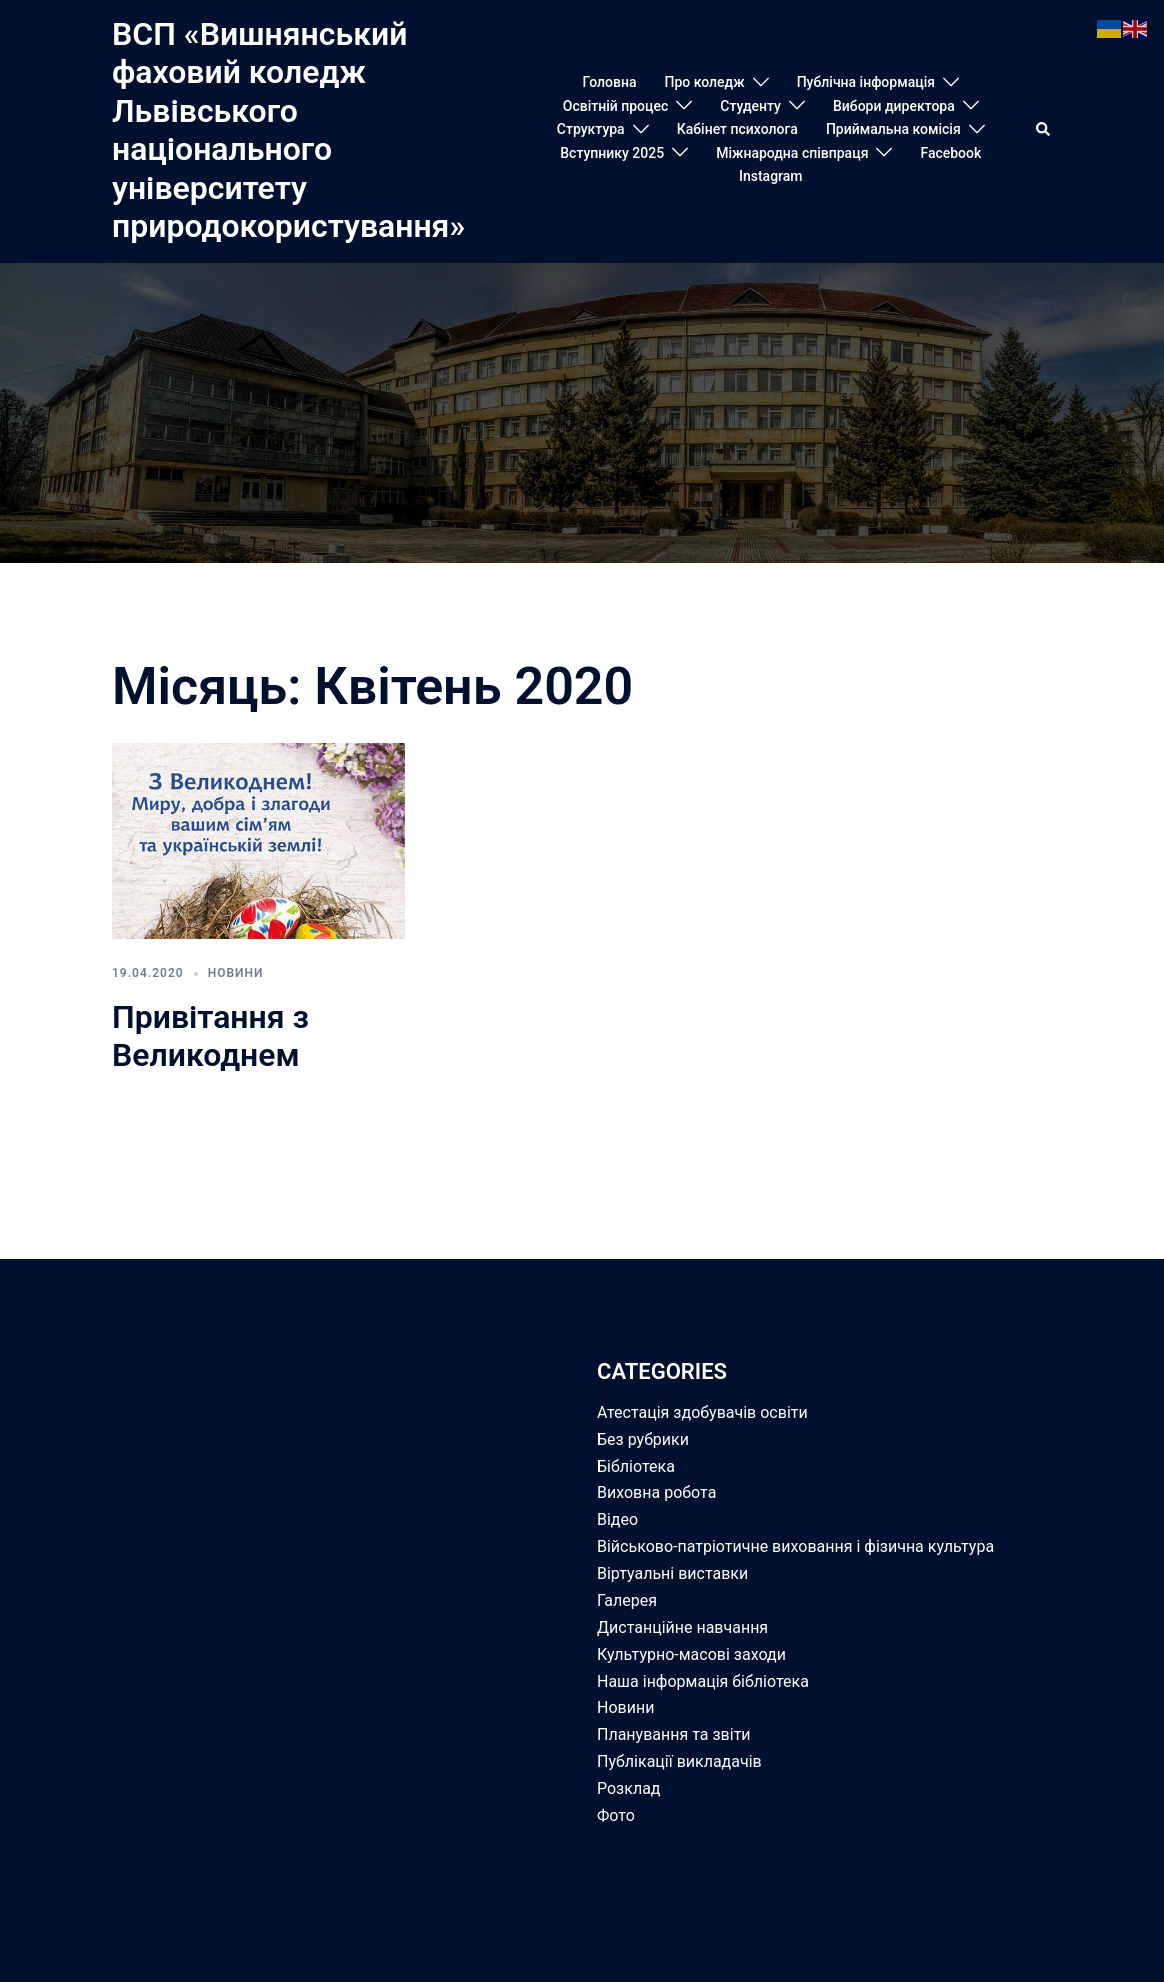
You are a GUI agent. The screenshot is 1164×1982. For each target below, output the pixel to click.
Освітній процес (616, 106)
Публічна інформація (866, 82)
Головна (610, 82)
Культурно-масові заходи (691, 1654)
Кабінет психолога (737, 129)
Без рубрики (643, 1439)
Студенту (750, 106)
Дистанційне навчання (682, 1627)
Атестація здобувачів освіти (702, 1412)
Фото (616, 1815)
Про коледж (704, 82)
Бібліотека (636, 1466)
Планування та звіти (674, 1734)
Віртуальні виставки (672, 1573)
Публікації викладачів (679, 1761)
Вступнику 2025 (612, 153)
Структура (591, 129)
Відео (617, 1519)
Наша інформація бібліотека (703, 1681)
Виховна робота (656, 1492)
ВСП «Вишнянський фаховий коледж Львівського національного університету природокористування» (288, 130)
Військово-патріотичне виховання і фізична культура (795, 1546)
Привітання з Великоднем (210, 1036)
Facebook (950, 153)
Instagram (771, 176)
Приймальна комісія (893, 129)
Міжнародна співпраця (792, 153)
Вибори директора (894, 106)
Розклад (629, 1788)
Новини (236, 973)
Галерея (627, 1600)
